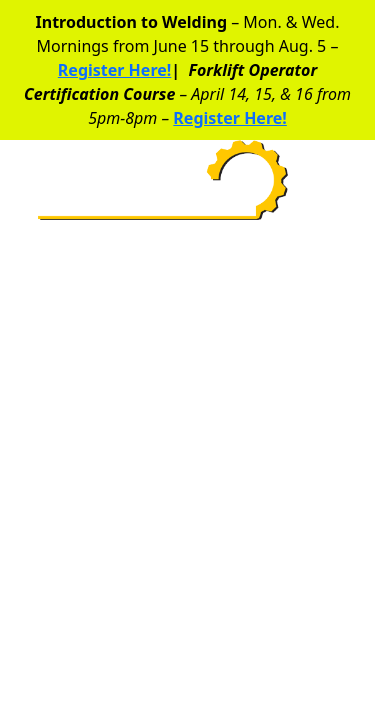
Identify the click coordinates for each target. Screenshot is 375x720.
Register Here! (114, 70)
